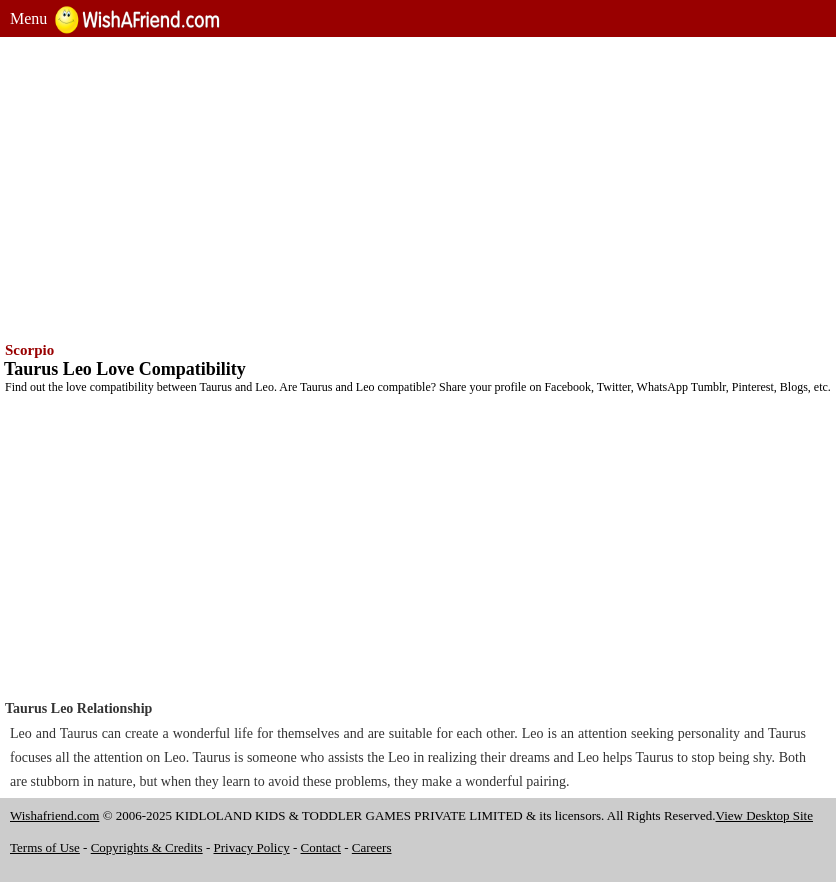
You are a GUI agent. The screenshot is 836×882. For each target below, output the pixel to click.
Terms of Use (45, 847)
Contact (321, 847)
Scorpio (29, 350)
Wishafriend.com (54, 815)
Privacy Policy (252, 847)
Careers (372, 847)
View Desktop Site (764, 815)
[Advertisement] (418, 187)
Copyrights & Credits (147, 847)
